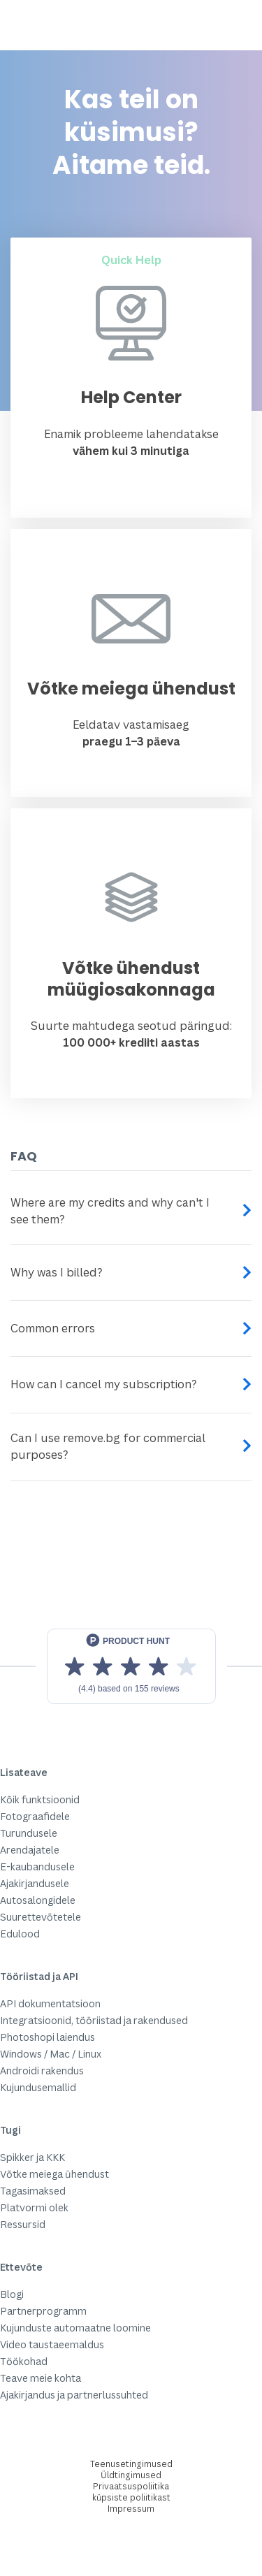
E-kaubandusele (37, 1866)
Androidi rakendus (42, 2070)
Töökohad (24, 2361)
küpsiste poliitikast (131, 2497)
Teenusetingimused (131, 2464)
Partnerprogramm (43, 2310)
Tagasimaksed (33, 2190)
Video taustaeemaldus (52, 2344)
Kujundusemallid (38, 2087)
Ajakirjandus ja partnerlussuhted (74, 2394)
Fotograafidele (35, 1816)
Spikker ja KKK (32, 2157)
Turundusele (28, 1833)
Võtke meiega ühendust (54, 2174)
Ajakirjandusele (34, 1883)
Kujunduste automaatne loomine (75, 2327)
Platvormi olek (34, 2207)
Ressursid (22, 2224)
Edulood (20, 1933)
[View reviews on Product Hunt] (131, 1666)
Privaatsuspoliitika (131, 2486)
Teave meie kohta (40, 2378)
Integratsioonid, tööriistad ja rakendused (94, 2020)
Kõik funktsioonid (40, 1799)
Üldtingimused (131, 2475)
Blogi (12, 2294)
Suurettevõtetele (40, 1916)
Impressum (131, 2509)
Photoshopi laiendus (47, 2037)
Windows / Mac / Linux (50, 2053)
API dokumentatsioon (50, 2003)
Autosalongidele (37, 1900)
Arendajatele (29, 1849)
